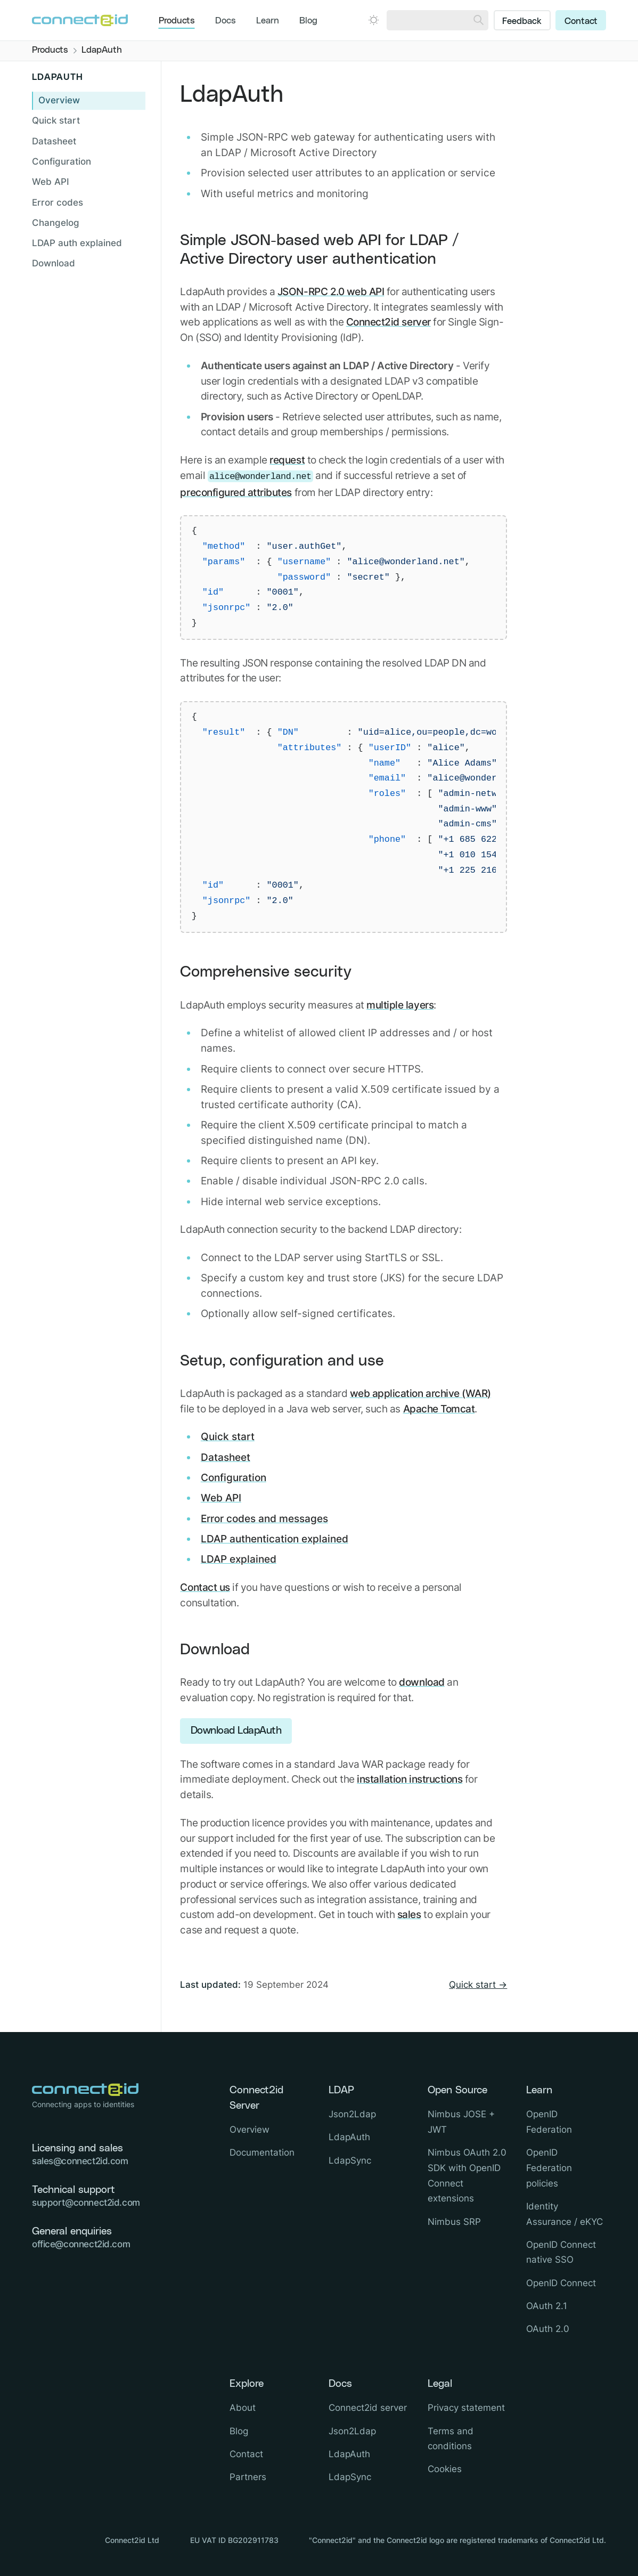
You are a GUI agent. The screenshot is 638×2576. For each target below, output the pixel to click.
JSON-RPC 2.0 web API (330, 291)
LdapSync (350, 2160)
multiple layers (399, 1004)
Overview (59, 100)
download (421, 1682)
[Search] (478, 20)
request (287, 459)
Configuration (233, 1477)
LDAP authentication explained (274, 1538)
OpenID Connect (561, 2283)
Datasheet (225, 1457)
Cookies (445, 2469)
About (243, 2407)
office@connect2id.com (81, 2244)
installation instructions (409, 1779)
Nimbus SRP (454, 2221)
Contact (581, 21)
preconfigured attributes (236, 492)
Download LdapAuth (236, 1731)
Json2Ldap (352, 2114)
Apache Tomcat (439, 1408)
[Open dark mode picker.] (374, 20)
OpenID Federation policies (549, 2168)
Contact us (205, 1587)
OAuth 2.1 (546, 2306)
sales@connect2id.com (80, 2161)
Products (177, 21)
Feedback (522, 21)
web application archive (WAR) (420, 1393)
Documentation (262, 2152)
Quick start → (478, 1984)
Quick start (228, 1436)
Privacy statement (466, 2407)
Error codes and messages (264, 1518)
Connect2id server (388, 321)
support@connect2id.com (86, 2202)
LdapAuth (349, 2137)
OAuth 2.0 (547, 2328)
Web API (221, 1497)
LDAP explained (238, 1559)
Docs (225, 21)
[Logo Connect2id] (80, 20)
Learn (267, 21)
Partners (248, 2477)
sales (409, 1914)
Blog (308, 21)
